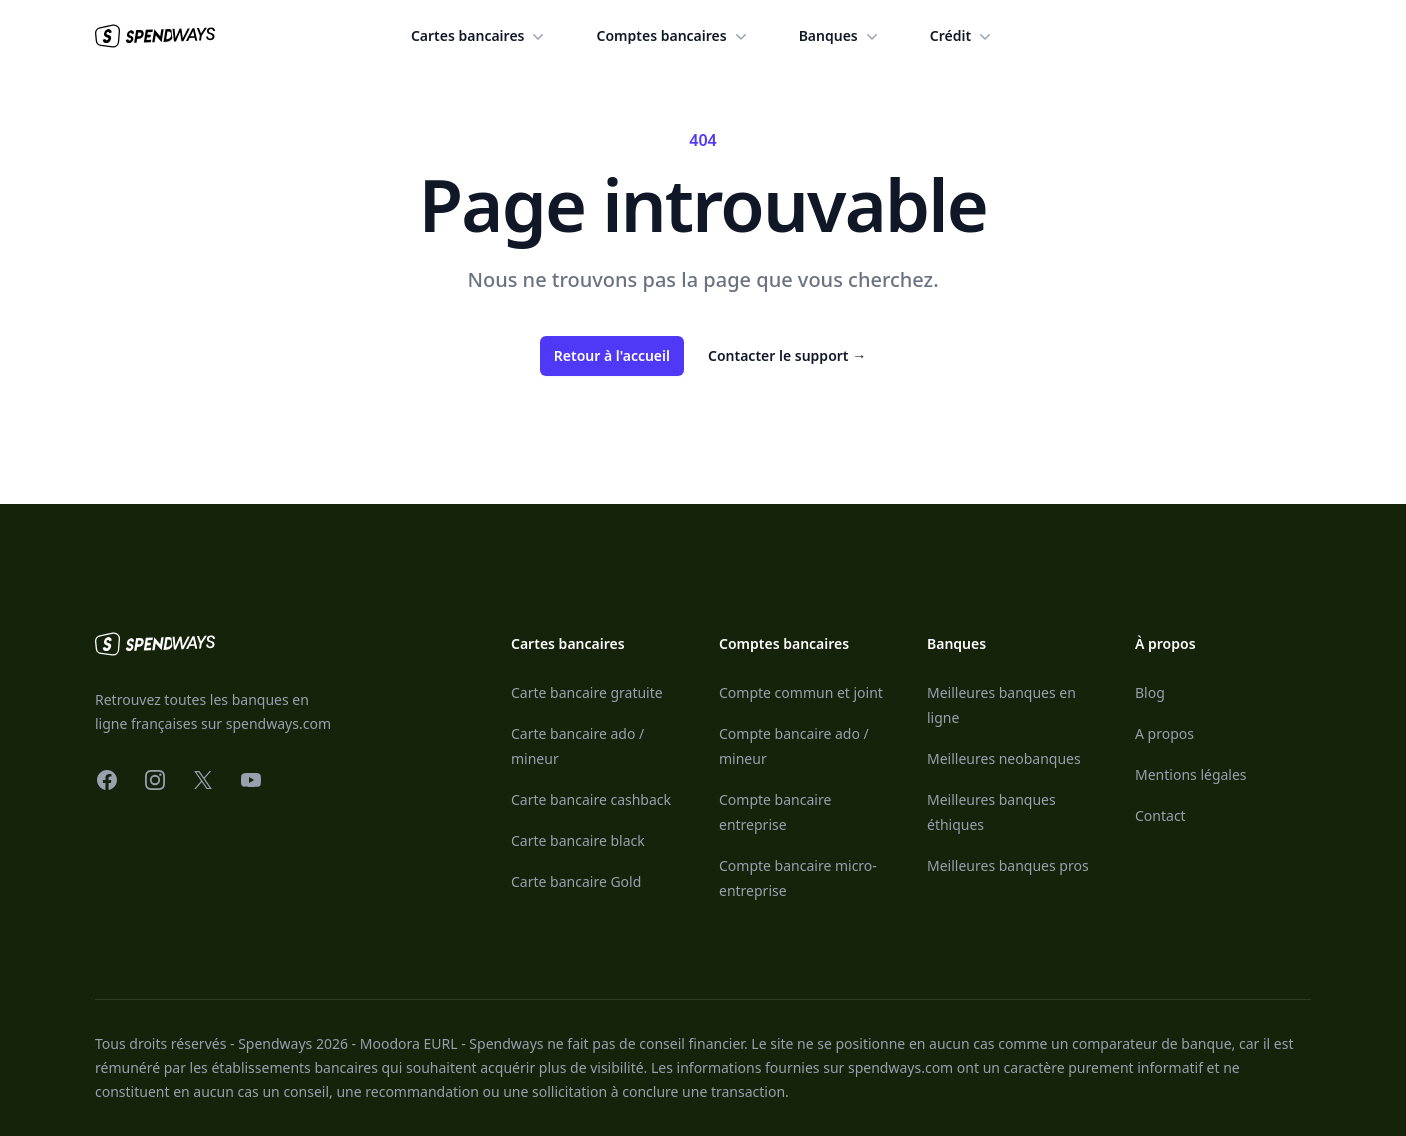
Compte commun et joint (801, 692)
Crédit (962, 36)
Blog (1150, 692)
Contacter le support (787, 355)
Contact (1160, 815)
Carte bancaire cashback (591, 799)
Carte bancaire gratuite (587, 692)
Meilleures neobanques (1004, 758)
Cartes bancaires (480, 36)
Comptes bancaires (673, 36)
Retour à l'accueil (612, 355)
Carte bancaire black (578, 840)
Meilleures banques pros (1008, 865)
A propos (1164, 733)
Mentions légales (1191, 774)
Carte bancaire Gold (576, 881)
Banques (840, 36)
